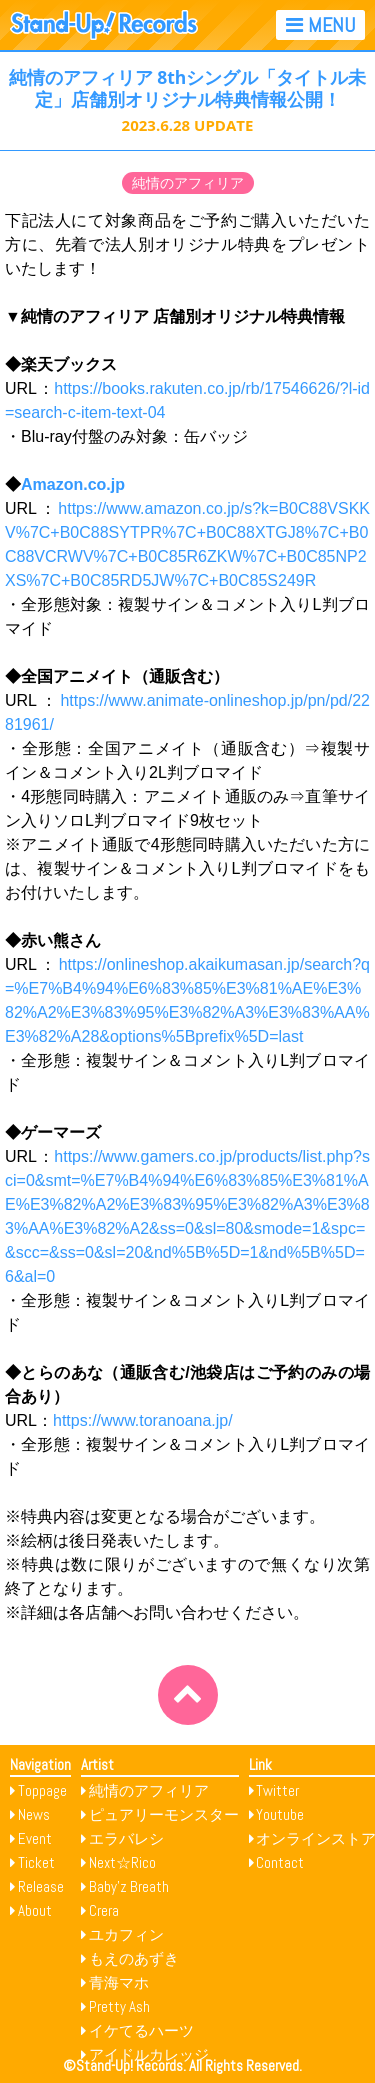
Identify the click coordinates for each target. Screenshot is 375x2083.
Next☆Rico (122, 1862)
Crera (104, 1910)
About (35, 1910)
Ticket (36, 1862)
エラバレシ (126, 1838)
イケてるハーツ (141, 2030)
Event (35, 1838)
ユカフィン (126, 1934)
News (34, 1814)
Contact (280, 1862)
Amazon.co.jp (73, 484)
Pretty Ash (119, 2006)
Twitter (277, 1790)
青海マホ (119, 1982)
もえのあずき (134, 1958)
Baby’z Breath (129, 1886)
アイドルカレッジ (149, 2054)
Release (41, 1886)
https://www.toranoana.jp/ (143, 1420)
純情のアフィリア (188, 183)
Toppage (42, 1790)
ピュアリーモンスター (164, 1814)
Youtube (280, 1814)
